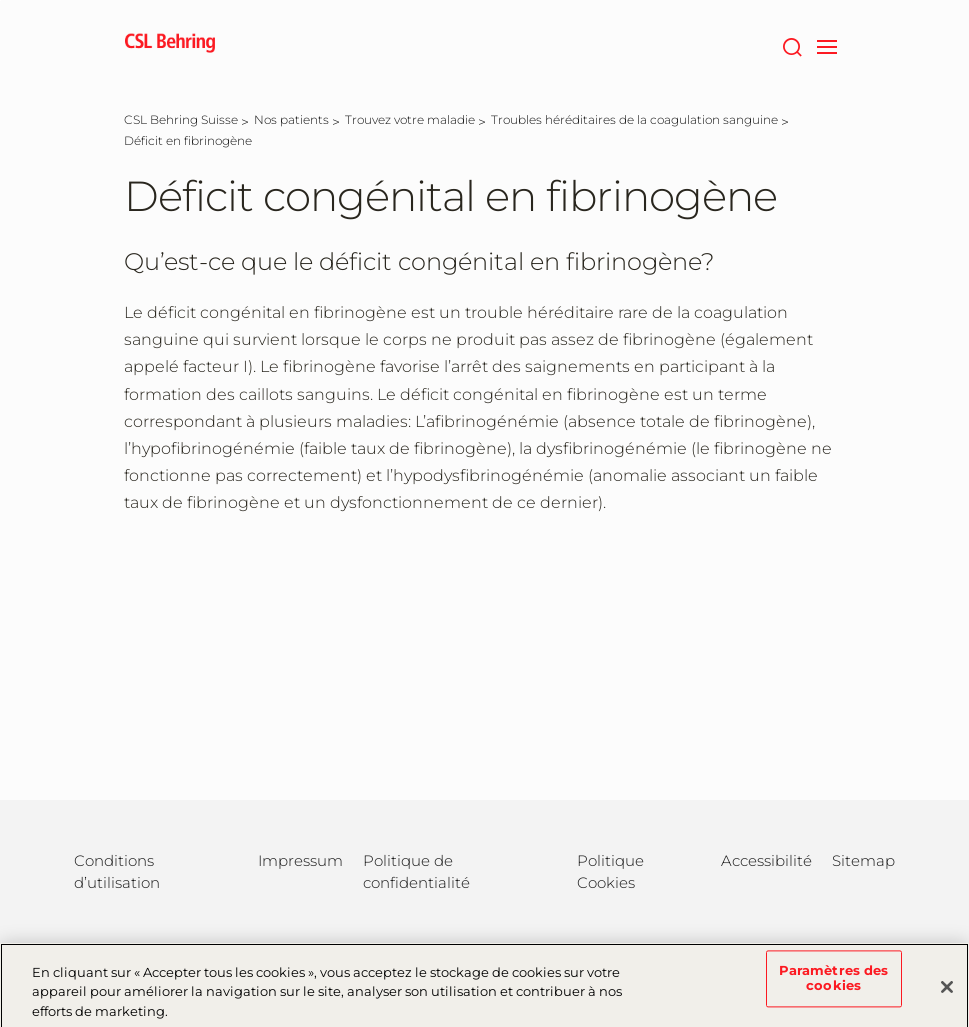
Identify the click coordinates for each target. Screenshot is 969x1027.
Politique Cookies (610, 871)
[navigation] (827, 45)
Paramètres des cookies (834, 986)
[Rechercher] (792, 45)
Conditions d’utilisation (117, 871)
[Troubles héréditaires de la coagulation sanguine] (634, 119)
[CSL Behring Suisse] (181, 119)
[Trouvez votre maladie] (410, 119)
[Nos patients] (291, 119)
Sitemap (863, 860)
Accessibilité (766, 860)
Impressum (300, 860)
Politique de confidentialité (416, 871)
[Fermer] (947, 994)
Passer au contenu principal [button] (0, 0)
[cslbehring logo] (170, 45)
